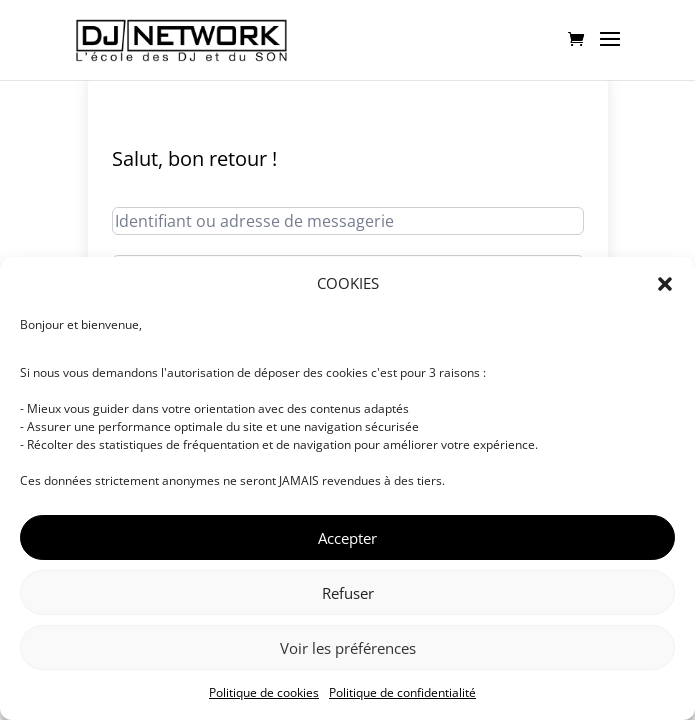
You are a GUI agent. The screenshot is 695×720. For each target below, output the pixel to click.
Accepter (347, 538)
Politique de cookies (264, 692)
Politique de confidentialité (402, 692)
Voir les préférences (348, 648)
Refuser (348, 593)
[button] (665, 284)
